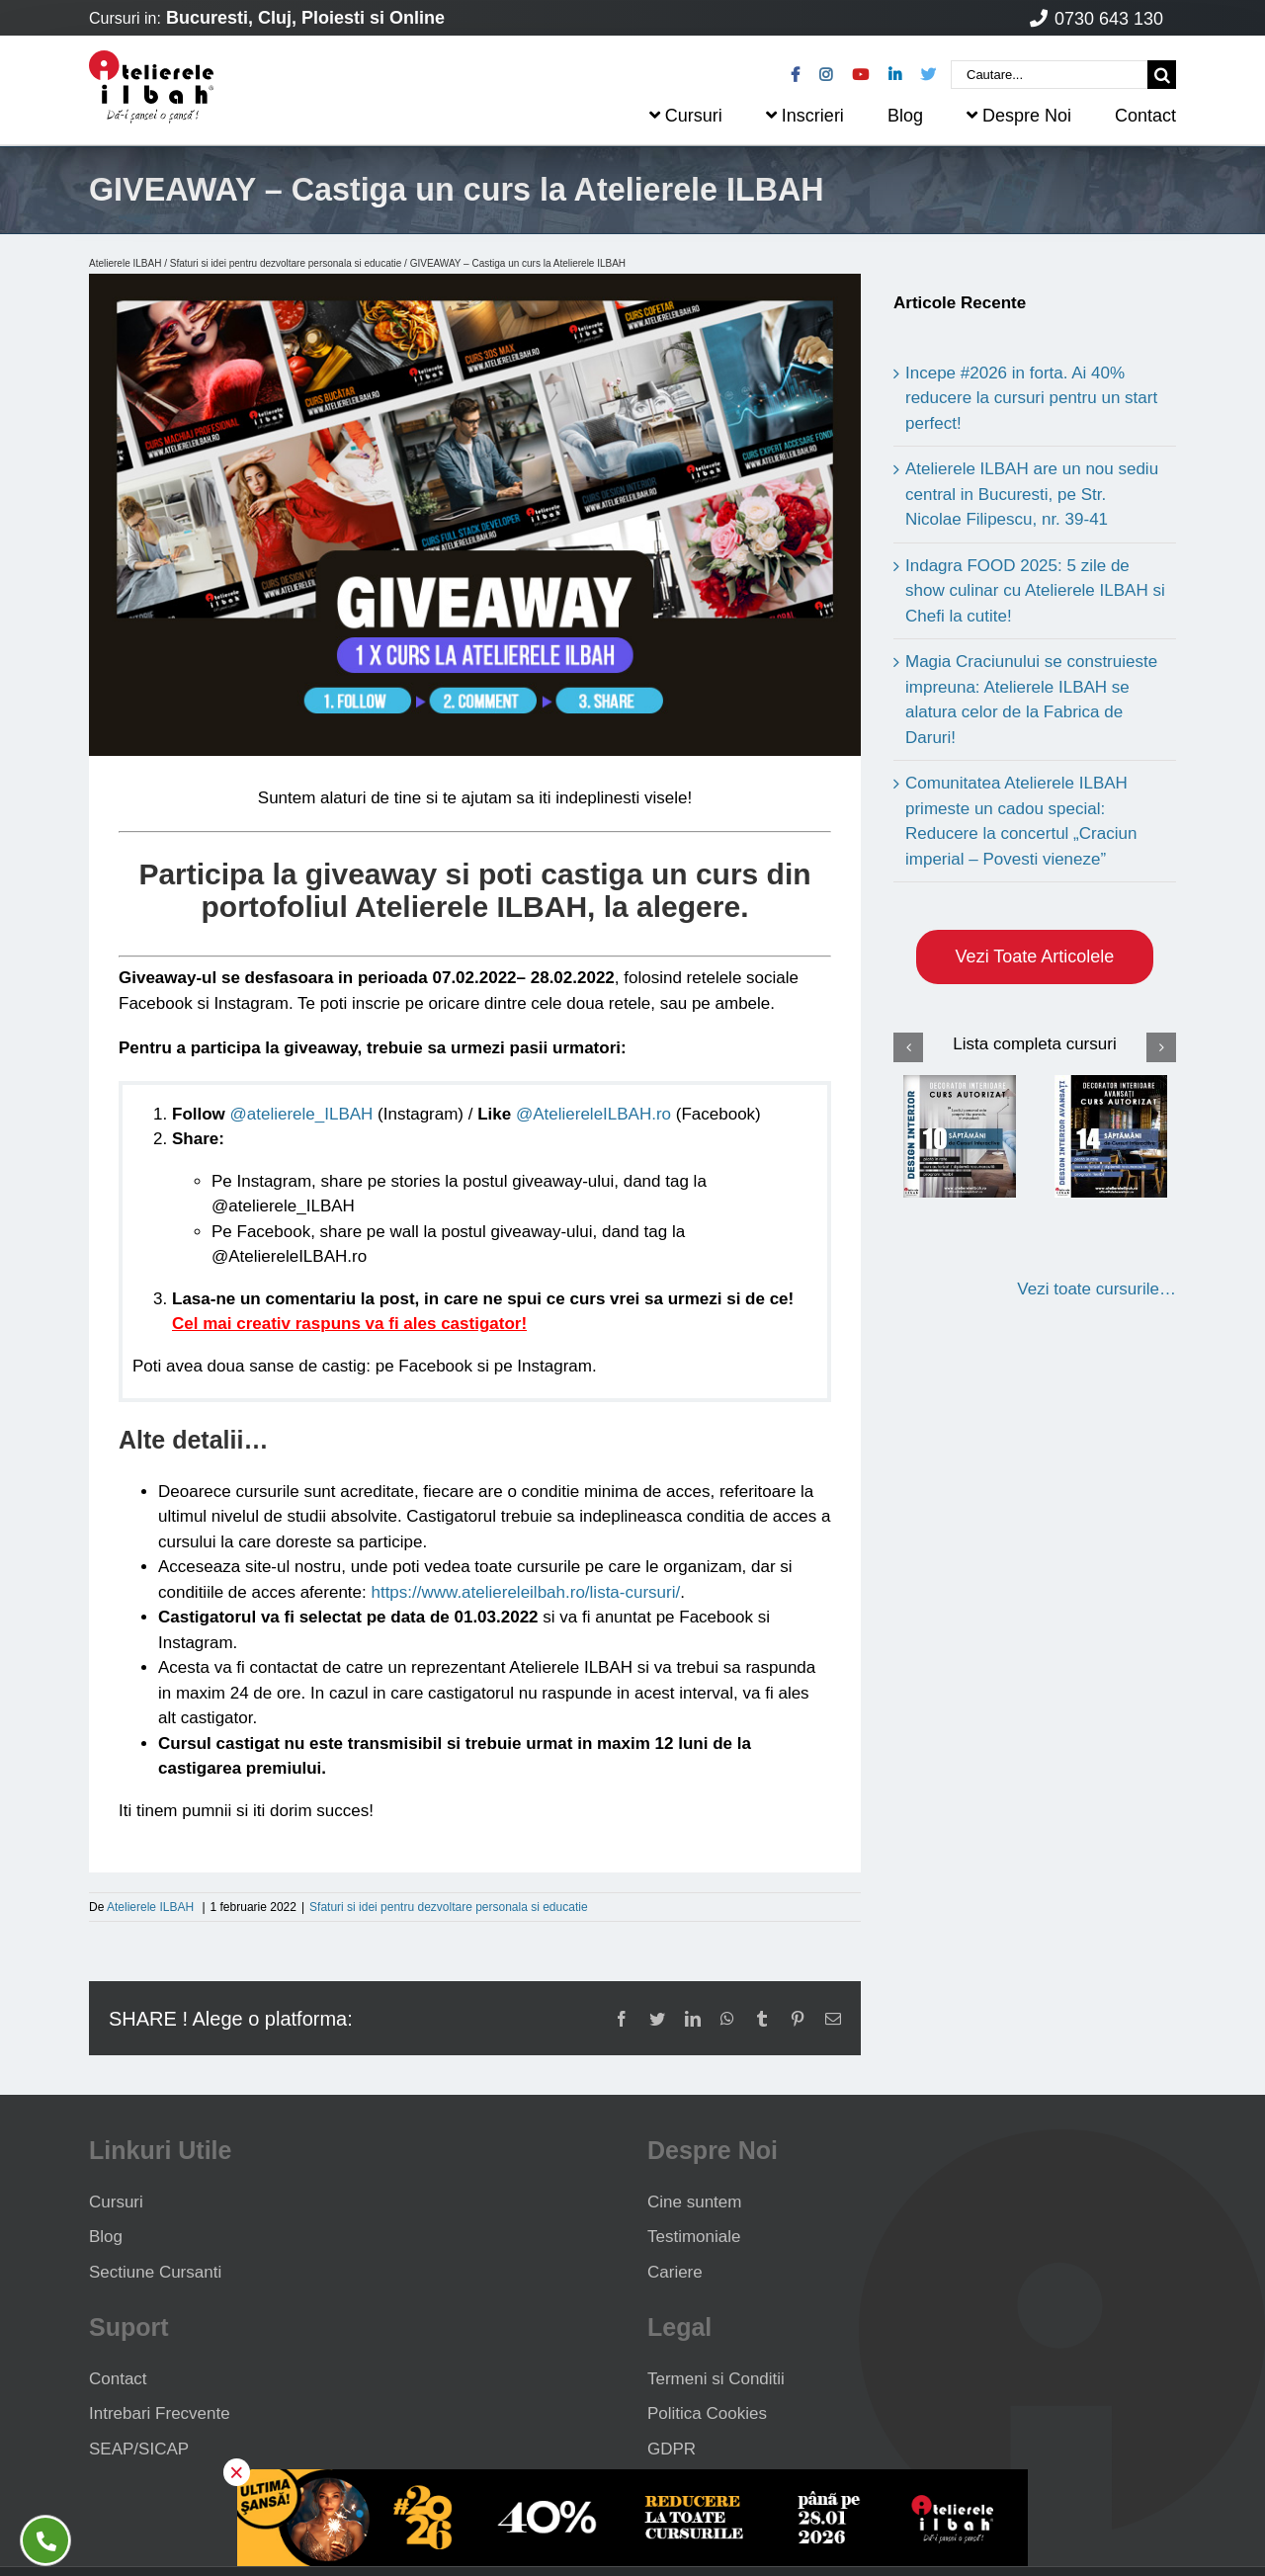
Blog (106, 2236)
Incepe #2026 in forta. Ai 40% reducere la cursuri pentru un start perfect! (1031, 398)
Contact (118, 2378)
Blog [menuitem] (905, 115)
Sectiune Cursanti (155, 2272)
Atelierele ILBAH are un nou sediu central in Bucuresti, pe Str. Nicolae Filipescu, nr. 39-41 (1031, 494)
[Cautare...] (1049, 74)
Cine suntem (694, 2202)
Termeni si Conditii (716, 2378)
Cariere (675, 2272)
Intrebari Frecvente (159, 2413)
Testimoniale (694, 2236)
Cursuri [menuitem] (685, 115)
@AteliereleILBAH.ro (593, 1114)
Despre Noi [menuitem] (1019, 115)
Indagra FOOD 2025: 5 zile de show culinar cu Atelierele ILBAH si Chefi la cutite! (1035, 590)
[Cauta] (1161, 74)
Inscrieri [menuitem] (805, 115)
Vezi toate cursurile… (1096, 1289)
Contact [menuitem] (1145, 115)
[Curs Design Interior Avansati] (1110, 1135)
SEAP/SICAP (139, 2449)
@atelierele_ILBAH (302, 1114)
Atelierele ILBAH (125, 263)
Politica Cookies (707, 2413)
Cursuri (116, 2202)
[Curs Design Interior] (959, 1135)
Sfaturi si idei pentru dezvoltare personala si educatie (286, 263)
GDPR (671, 2449)
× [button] (236, 2472)
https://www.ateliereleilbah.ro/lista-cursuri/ (525, 1592)
